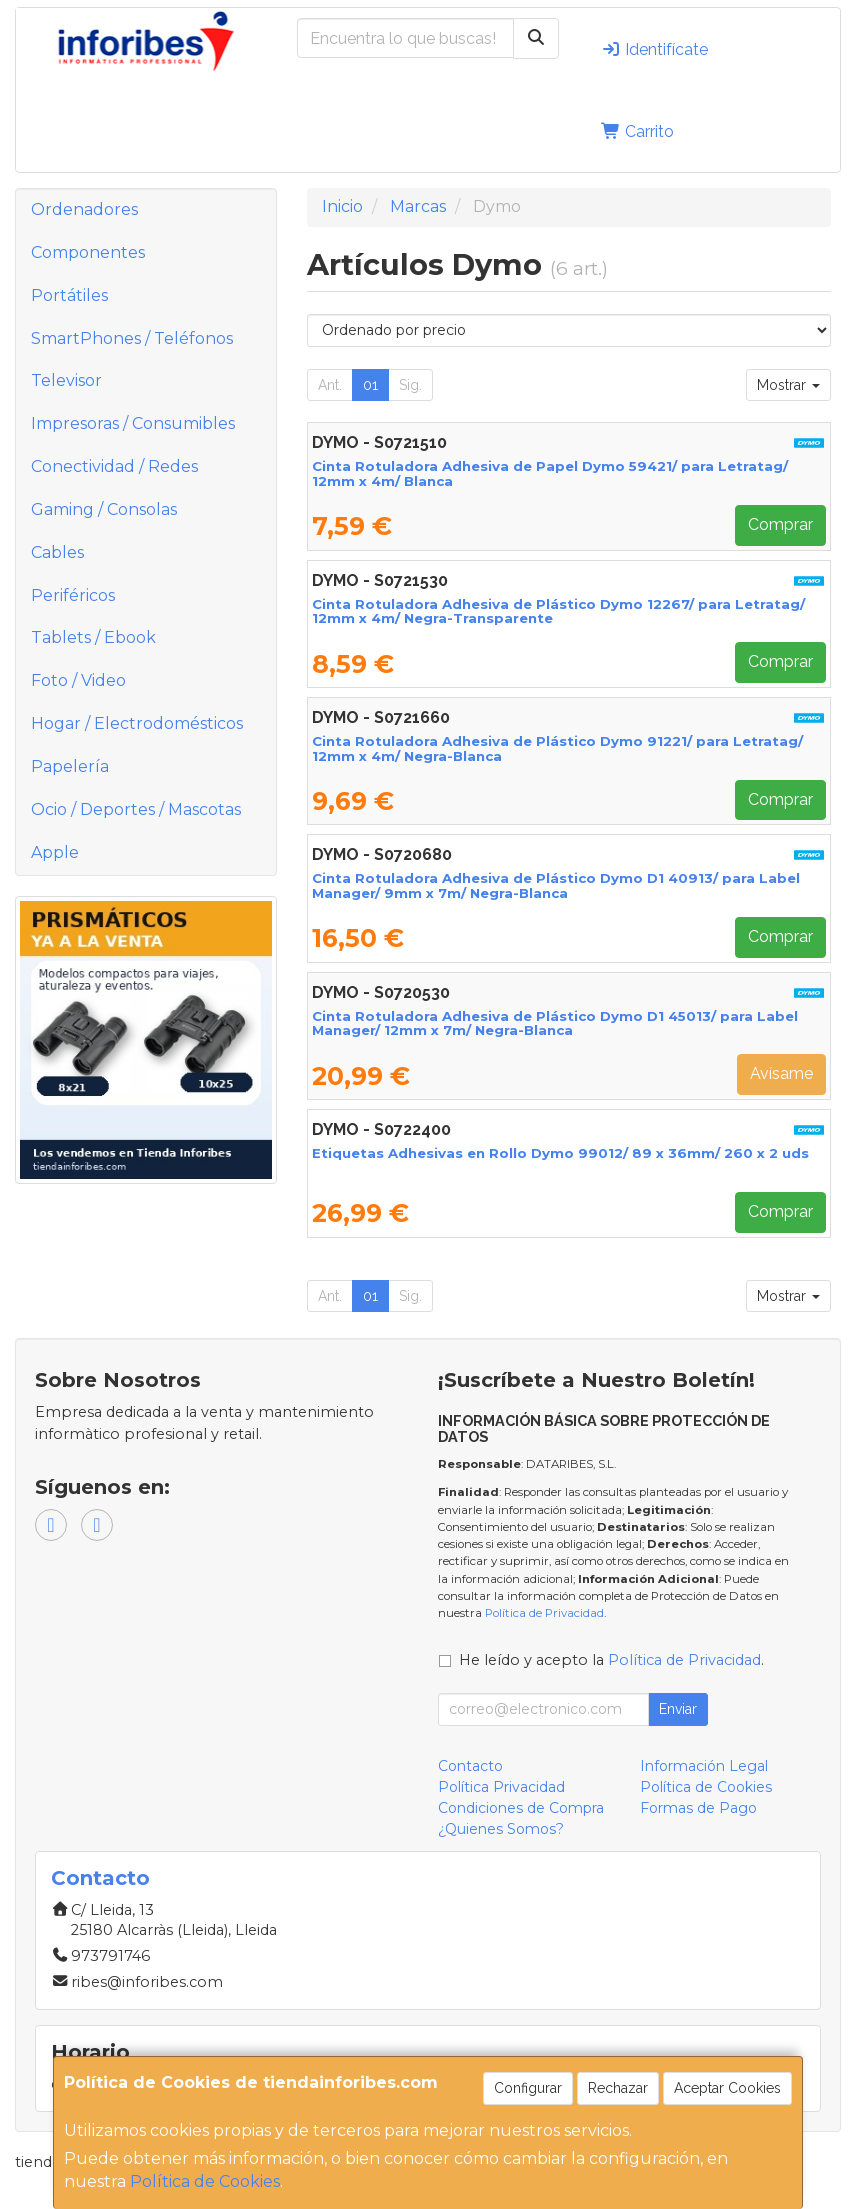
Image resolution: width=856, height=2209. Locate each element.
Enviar (678, 1709)
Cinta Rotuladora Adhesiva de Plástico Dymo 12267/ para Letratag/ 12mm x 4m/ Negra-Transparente (558, 611)
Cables (57, 552)
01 (370, 385)
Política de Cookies (205, 2181)
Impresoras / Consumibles (133, 423)
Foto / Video (78, 680)
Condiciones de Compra (521, 1808)
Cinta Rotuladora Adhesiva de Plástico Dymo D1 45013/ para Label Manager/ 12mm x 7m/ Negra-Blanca (555, 1023)
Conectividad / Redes (114, 466)
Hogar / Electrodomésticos (137, 723)
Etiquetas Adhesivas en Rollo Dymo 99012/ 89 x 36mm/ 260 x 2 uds (560, 1153)
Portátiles (69, 295)
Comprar (780, 524)
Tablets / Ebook (93, 637)
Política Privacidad (501, 1787)
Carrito (637, 131)
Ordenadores (84, 209)
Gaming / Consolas (104, 509)
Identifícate (654, 49)
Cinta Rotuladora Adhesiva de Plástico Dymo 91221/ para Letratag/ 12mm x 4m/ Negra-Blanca (557, 748)
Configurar (528, 2088)
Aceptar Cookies (727, 2088)
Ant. (330, 385)
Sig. (410, 385)
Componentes (88, 252)
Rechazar (618, 2088)
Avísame (781, 1073)
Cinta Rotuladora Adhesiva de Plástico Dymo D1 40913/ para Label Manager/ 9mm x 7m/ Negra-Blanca (556, 885)
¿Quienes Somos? (501, 1829)
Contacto (470, 1766)
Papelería (70, 766)
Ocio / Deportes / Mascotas (136, 809)
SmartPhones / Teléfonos (132, 338)
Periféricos (73, 595)
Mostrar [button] (788, 385)
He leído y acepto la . (611, 1660)
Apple (55, 852)
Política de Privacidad (544, 1613)
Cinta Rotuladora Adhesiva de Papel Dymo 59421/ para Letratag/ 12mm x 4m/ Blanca (550, 473)
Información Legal (704, 1766)
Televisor (66, 380)
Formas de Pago (698, 1808)
